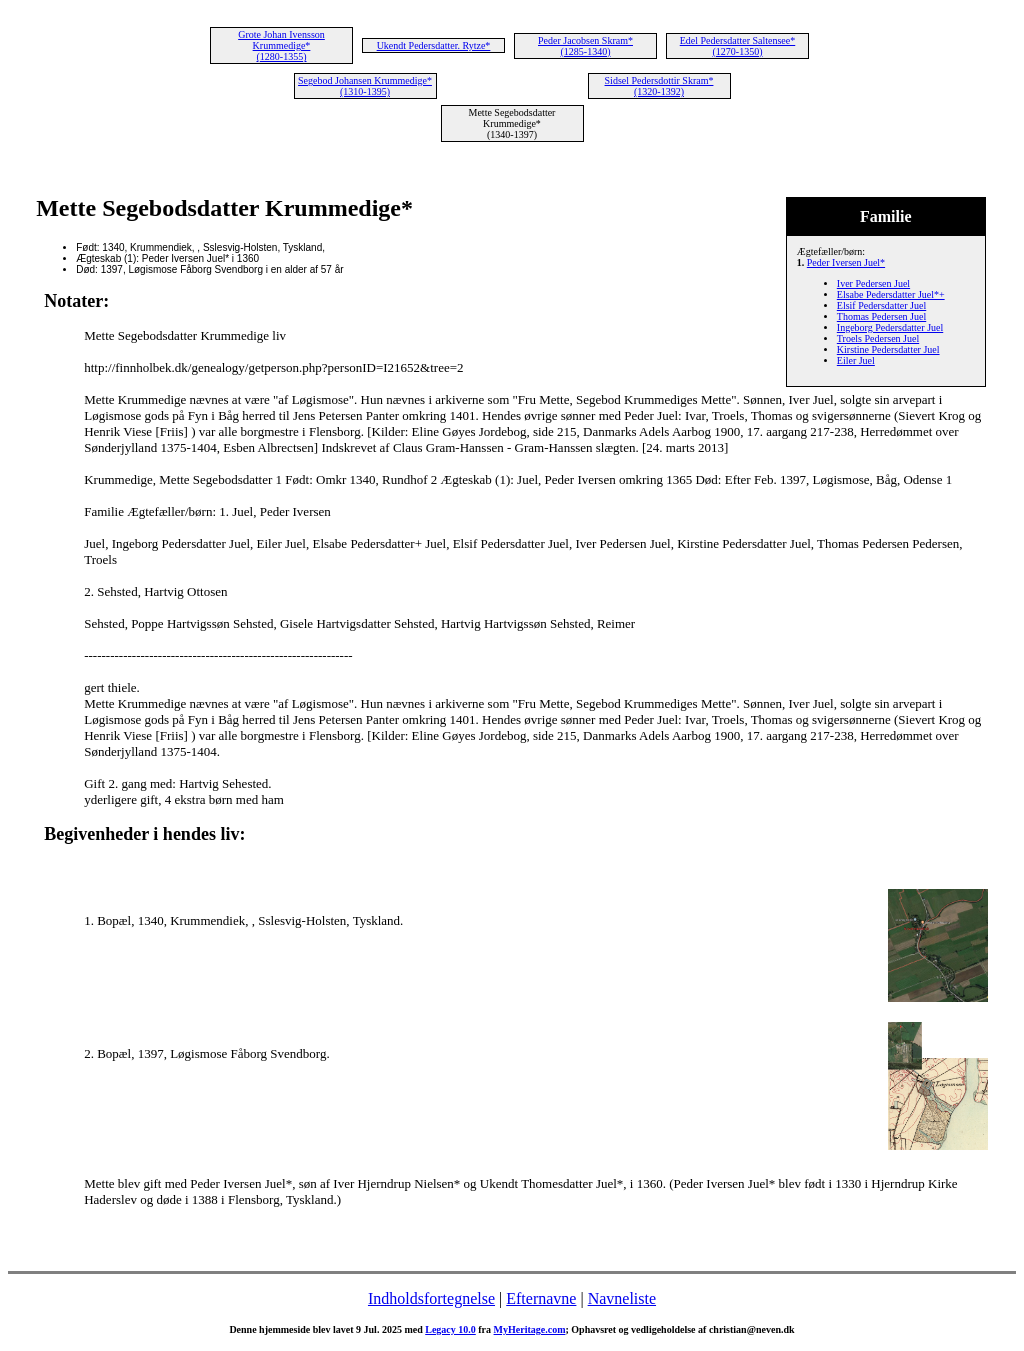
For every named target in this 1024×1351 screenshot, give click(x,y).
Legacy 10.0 (450, 1329)
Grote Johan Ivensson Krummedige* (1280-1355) (281, 45)
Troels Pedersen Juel (878, 338)
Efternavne (541, 1298)
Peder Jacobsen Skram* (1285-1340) (585, 46)
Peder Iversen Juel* (846, 262)
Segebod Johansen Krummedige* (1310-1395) (365, 86)
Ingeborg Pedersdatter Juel (890, 327)
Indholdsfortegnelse (431, 1298)
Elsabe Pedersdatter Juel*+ (891, 294)
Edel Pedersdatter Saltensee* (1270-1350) (738, 46)
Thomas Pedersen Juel (881, 316)
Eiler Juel (856, 360)
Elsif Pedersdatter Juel (881, 305)
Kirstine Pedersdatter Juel (888, 349)
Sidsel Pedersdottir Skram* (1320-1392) (659, 86)
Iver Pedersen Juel (873, 283)
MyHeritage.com (530, 1329)
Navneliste (622, 1298)
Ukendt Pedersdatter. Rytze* (434, 45)
